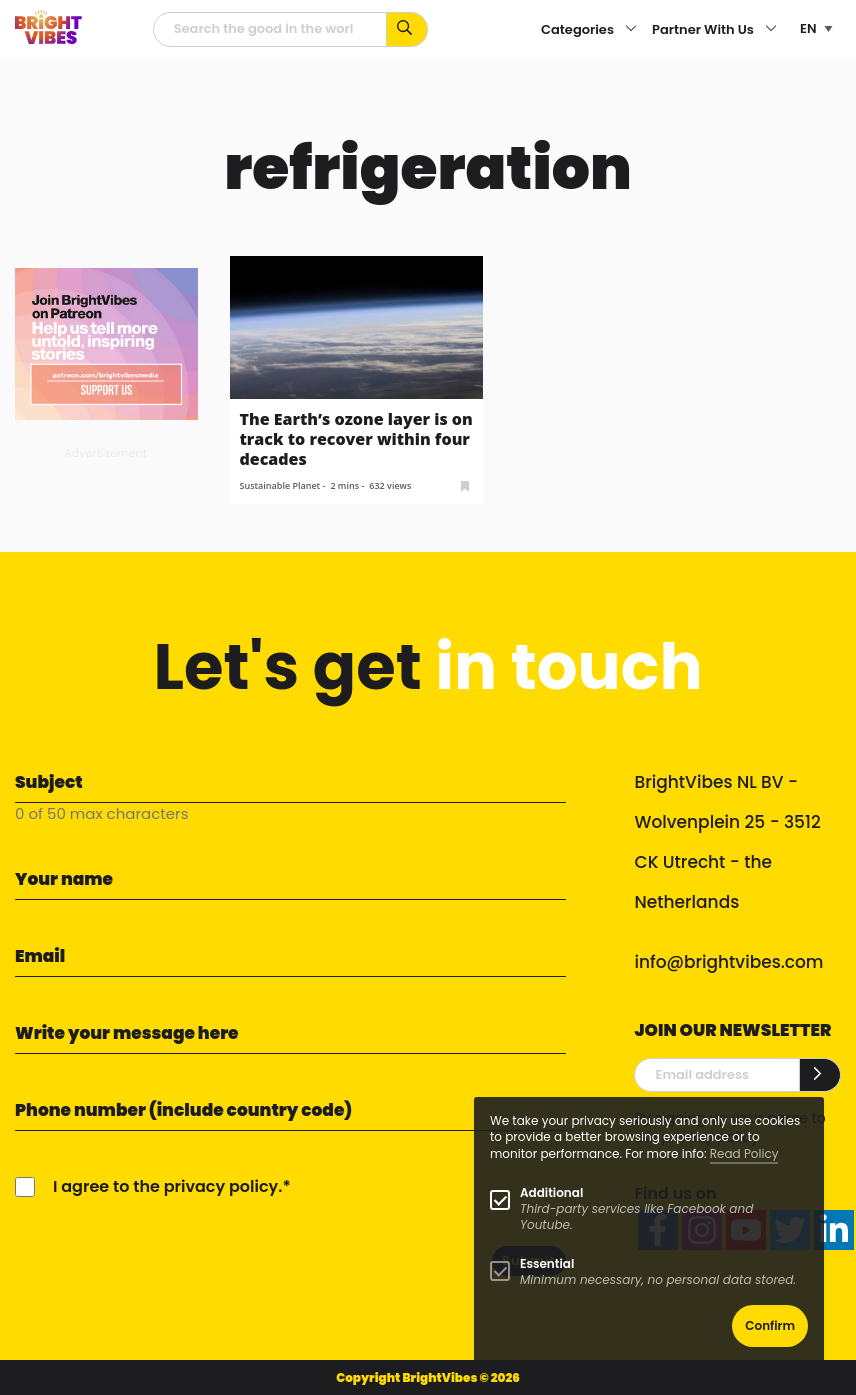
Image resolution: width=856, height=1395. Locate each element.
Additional (551, 1192)
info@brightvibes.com (728, 962)
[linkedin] (834, 1230)
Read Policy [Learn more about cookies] (744, 1153)
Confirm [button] (770, 1325)
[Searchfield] (270, 29)
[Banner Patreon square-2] (106, 342)
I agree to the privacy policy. (167, 1186)
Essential (547, 1263)
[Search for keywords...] (407, 29)
